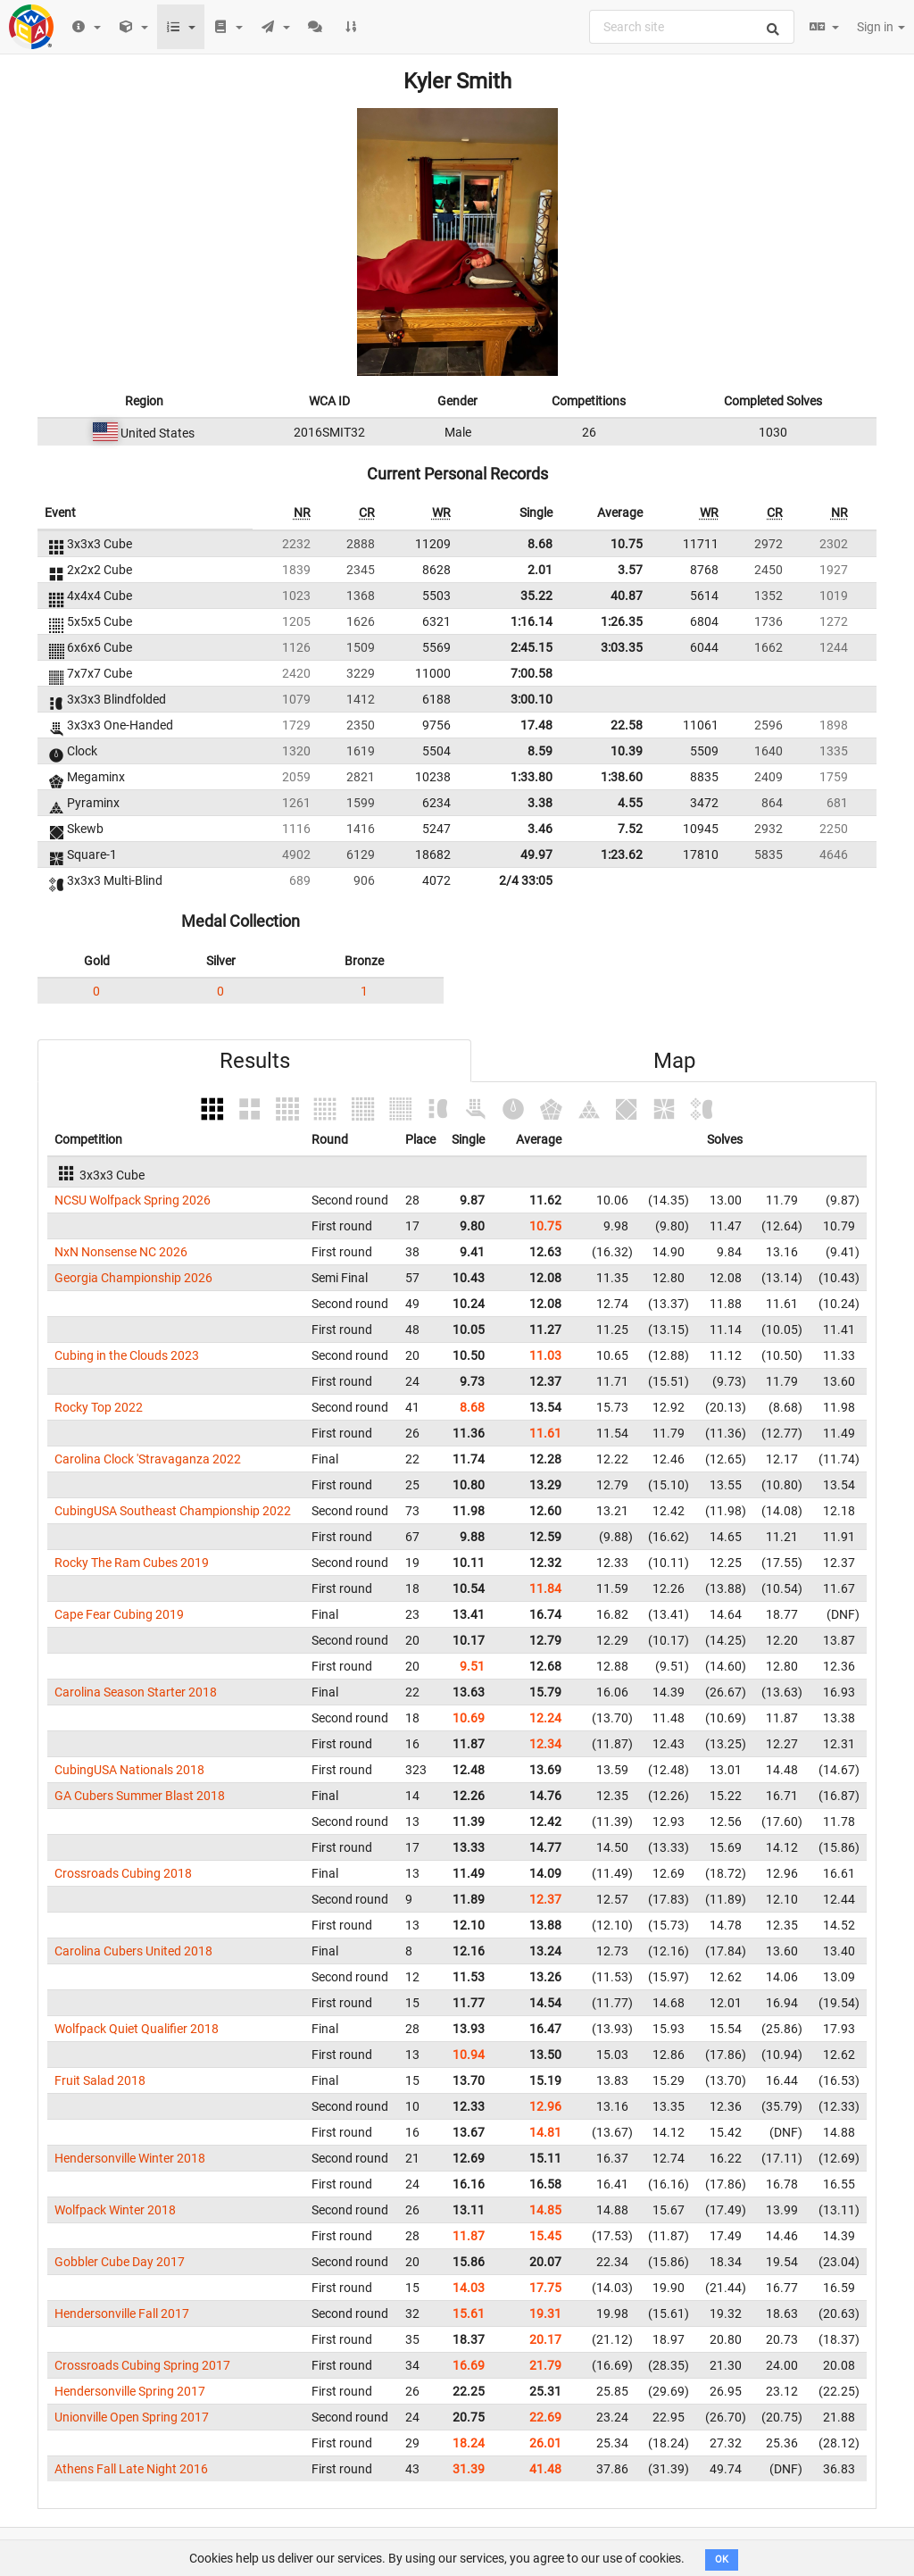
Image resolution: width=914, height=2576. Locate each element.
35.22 (536, 595)
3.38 (540, 803)
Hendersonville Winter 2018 (129, 2158)
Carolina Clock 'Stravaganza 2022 (147, 1459)
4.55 (630, 803)
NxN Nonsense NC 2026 (120, 1252)
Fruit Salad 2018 (99, 2080)
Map (674, 1060)
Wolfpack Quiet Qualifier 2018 (136, 2029)
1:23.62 (622, 854)
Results (255, 1060)
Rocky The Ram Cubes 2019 (131, 1562)
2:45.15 (532, 647)
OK (721, 2559)
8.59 (540, 751)
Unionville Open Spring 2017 (131, 2417)
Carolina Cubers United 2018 (133, 1951)
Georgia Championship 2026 (133, 1278)
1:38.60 (622, 777)
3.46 (540, 828)
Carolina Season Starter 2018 (135, 1692)
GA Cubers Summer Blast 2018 (139, 1795)
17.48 (536, 725)
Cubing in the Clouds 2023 (126, 1355)
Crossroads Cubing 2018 (123, 1873)
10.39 (627, 751)
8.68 (540, 544)
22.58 (627, 725)
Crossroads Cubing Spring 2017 (142, 2365)
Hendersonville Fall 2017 (121, 2313)
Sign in (881, 27)
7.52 (630, 828)
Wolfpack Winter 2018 (115, 2210)
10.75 (627, 544)
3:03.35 (622, 647)
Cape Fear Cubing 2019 (119, 1614)
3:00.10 (532, 699)
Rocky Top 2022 (98, 1407)
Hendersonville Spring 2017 (129, 2391)
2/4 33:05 (526, 880)
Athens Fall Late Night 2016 (131, 2469)
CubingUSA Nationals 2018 (129, 1770)
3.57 (630, 570)
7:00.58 (532, 673)
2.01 (540, 570)
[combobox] (691, 27)
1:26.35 (622, 621)
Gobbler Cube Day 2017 (119, 2262)
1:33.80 (532, 777)
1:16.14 (532, 621)
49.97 (536, 854)
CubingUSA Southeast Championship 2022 (172, 1511)
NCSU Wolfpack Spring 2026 (132, 1200)
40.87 (627, 595)
